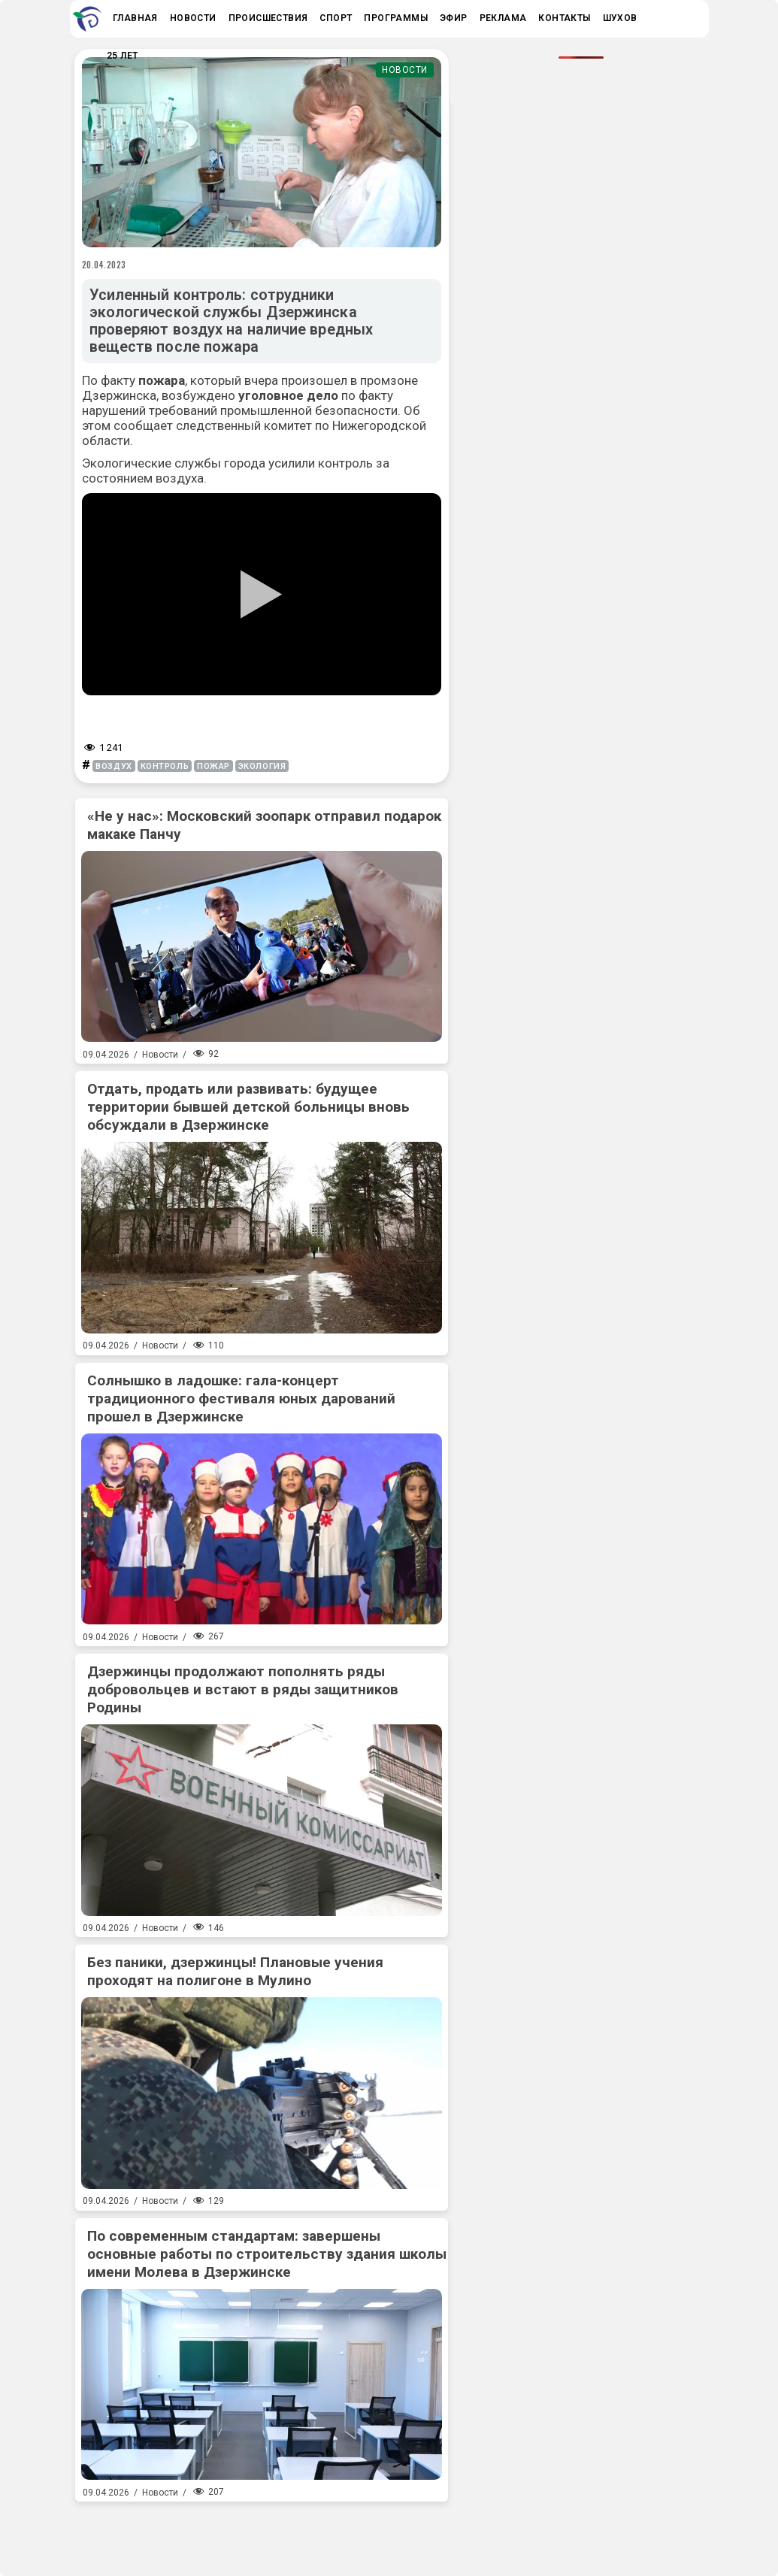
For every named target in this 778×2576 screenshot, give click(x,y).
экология (262, 766)
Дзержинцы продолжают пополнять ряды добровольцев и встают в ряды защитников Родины (242, 1689)
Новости (405, 70)
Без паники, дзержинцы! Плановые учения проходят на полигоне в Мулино (235, 1971)
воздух (113, 766)
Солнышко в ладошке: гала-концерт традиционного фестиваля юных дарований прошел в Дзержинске (241, 1398)
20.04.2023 (104, 265)
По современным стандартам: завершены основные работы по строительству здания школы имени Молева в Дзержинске (267, 2254)
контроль (165, 766)
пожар (213, 766)
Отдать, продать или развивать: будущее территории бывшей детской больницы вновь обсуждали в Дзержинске (248, 1107)
